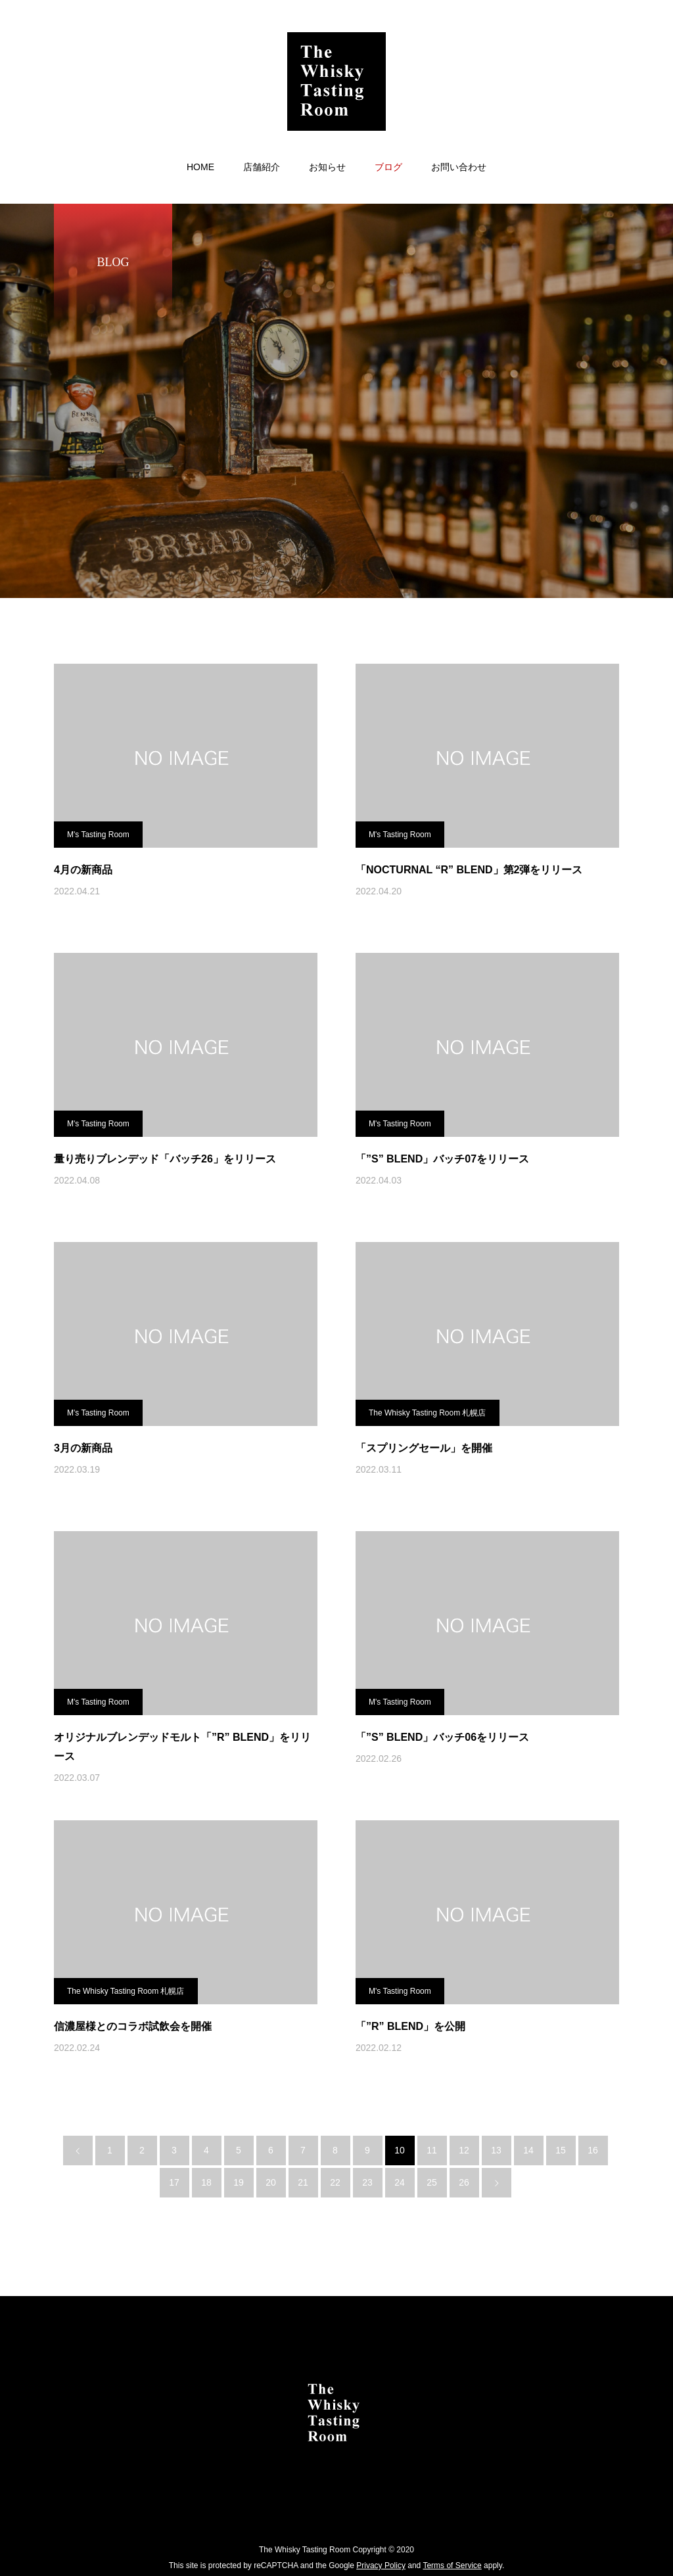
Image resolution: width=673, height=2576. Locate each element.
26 (464, 2182)
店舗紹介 (261, 167)
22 (335, 2182)
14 (528, 2150)
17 (174, 2182)
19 (238, 2182)
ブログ (388, 167)
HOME (200, 167)
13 (496, 2150)
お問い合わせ (458, 167)
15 (560, 2150)
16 (593, 2150)
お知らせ (327, 167)
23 (367, 2182)
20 (271, 2182)
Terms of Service (452, 2565)
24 (399, 2182)
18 (206, 2182)
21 (303, 2182)
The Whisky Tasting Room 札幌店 (427, 1412)
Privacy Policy (381, 2565)
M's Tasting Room (98, 834)
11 (432, 2150)
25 (432, 2182)
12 (464, 2150)
